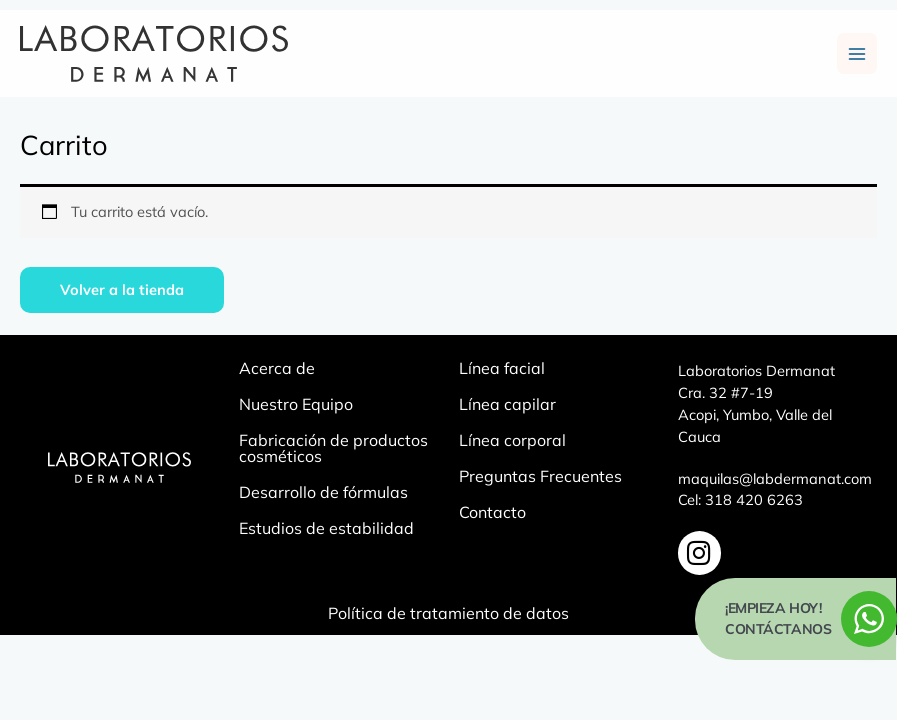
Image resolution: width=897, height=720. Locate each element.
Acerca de (277, 371)
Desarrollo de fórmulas (323, 495)
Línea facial (502, 371)
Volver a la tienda (122, 291)
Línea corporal (512, 443)
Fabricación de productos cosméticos (333, 451)
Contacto (492, 515)
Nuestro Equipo (296, 407)
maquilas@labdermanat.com (775, 480)
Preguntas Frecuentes (540, 479)
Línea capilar (507, 407)
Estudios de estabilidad (326, 531)
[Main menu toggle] (857, 55)
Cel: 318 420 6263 (740, 502)
